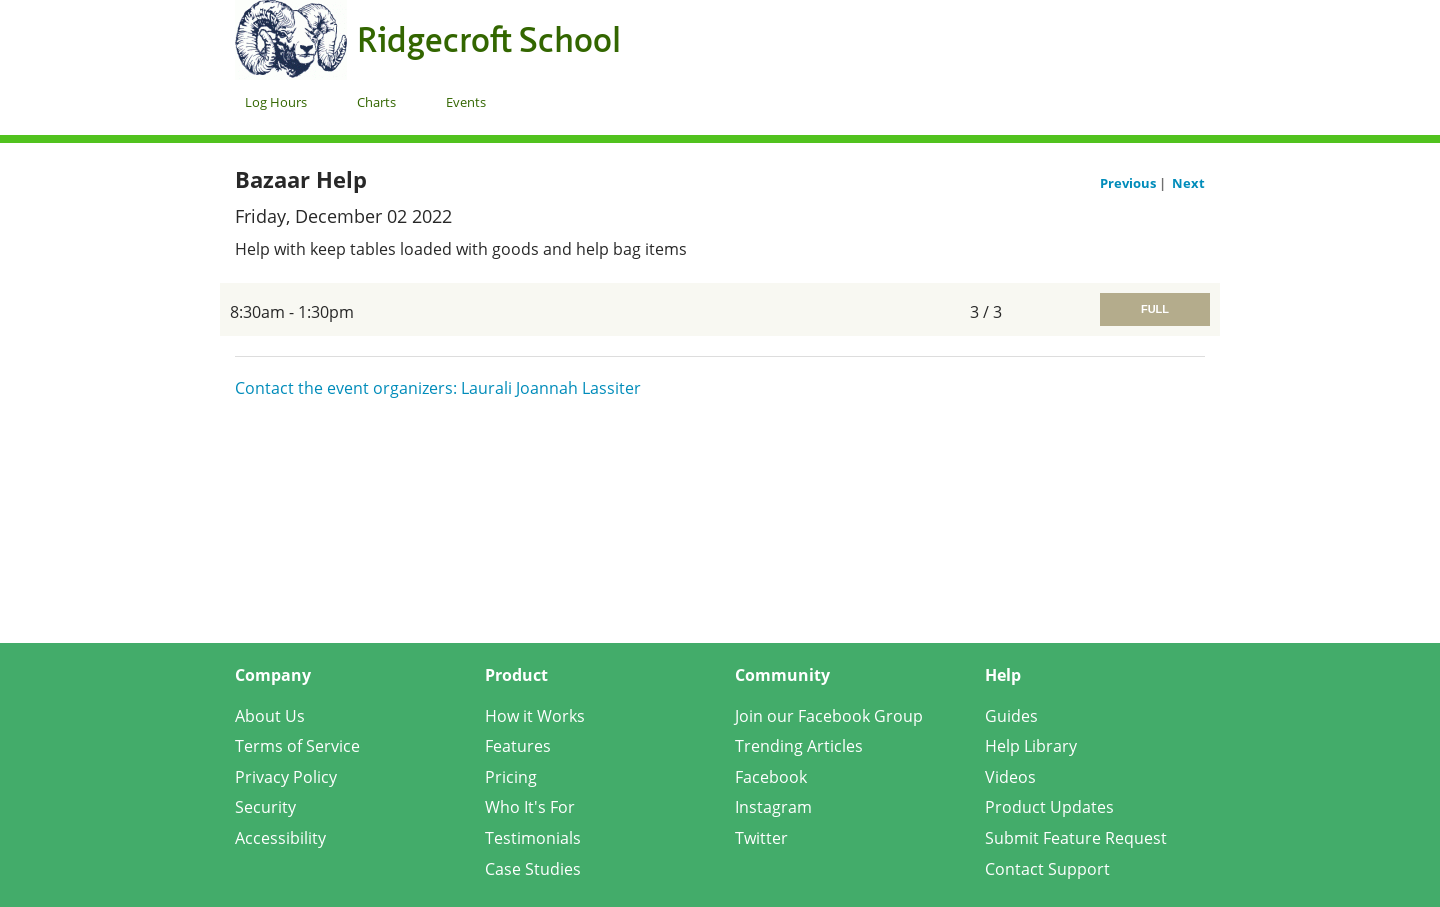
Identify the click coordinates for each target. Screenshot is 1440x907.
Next (1188, 183)
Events (466, 102)
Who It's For (530, 807)
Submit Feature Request (1076, 838)
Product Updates (1049, 807)
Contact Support (1047, 869)
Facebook (771, 777)
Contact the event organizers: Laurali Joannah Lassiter (438, 388)
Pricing (511, 777)
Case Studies (533, 869)
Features (518, 746)
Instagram (773, 807)
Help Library (1031, 746)
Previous (1129, 183)
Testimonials (533, 838)
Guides (1011, 716)
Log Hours (276, 102)
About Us (270, 716)
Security (265, 807)
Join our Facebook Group (829, 716)
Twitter (761, 838)
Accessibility (280, 838)
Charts (376, 102)
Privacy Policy (286, 777)
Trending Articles (799, 746)
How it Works (535, 716)
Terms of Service (297, 746)
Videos (1010, 777)
